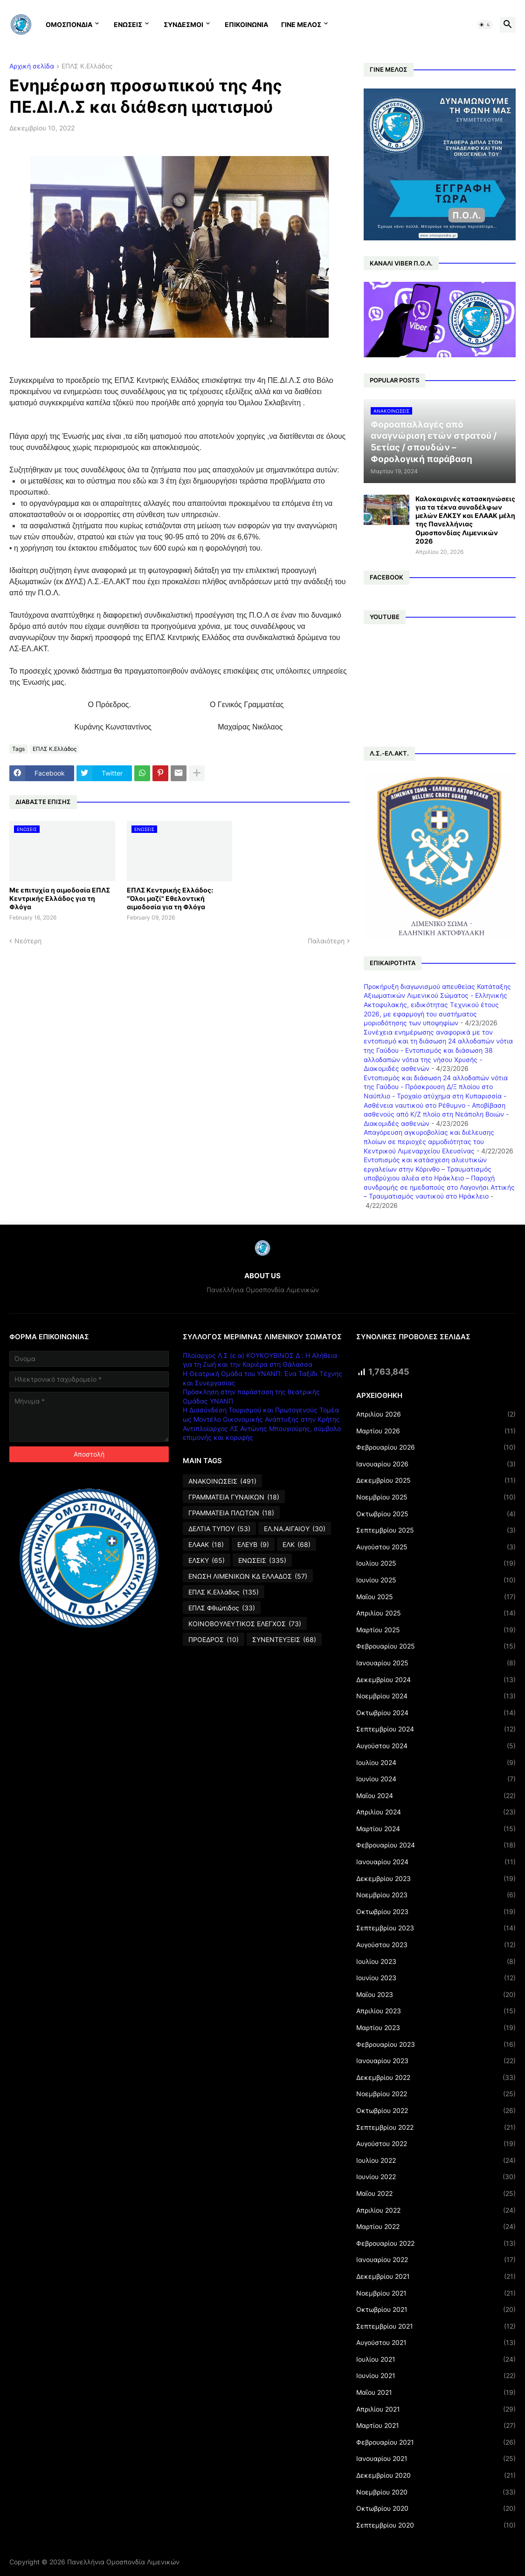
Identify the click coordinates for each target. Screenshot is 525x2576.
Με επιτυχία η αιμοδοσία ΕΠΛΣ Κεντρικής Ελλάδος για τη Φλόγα (59, 898)
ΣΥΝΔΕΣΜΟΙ (183, 24)
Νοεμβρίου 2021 (436, 2293)
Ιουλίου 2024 (436, 1762)
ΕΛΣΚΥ (206, 1560)
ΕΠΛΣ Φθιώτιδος (221, 1608)
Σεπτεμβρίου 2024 (436, 1729)
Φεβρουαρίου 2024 (436, 1845)
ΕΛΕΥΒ (253, 1544)
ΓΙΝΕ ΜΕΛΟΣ (301, 24)
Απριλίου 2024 (436, 1812)
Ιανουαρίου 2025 (436, 1663)
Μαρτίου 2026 (436, 1431)
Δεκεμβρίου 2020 (436, 2475)
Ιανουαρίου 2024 (436, 1862)
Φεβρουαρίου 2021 (436, 2442)
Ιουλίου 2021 (436, 2359)
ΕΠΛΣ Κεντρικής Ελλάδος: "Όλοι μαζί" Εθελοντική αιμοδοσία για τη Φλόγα (170, 898)
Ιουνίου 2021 (436, 2375)
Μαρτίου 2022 (436, 2226)
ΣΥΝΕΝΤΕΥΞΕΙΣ (284, 1639)
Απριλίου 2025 (436, 1613)
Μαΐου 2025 (436, 1596)
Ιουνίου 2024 (436, 1779)
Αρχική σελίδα (31, 66)
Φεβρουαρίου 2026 (436, 1447)
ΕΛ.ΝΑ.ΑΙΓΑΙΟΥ (294, 1528)
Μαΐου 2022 (436, 2193)
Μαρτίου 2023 (436, 2027)
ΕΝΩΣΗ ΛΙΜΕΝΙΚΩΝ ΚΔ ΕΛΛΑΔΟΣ (247, 1576)
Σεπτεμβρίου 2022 (436, 2127)
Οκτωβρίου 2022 (436, 2110)
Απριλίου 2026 (436, 1414)
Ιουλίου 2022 (436, 2160)
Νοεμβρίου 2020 (436, 2492)
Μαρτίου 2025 (436, 1630)
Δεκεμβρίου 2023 (436, 1878)
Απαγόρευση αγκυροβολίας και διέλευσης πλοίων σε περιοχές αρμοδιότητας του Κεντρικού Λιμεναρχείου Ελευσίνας (429, 1141)
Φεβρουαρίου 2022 (436, 2243)
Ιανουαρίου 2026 (436, 1464)
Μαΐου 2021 (436, 2392)
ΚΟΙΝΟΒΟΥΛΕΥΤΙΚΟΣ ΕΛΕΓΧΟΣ (244, 1624)
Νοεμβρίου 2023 (436, 1895)
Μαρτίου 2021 (436, 2425)
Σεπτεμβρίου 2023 (436, 1928)
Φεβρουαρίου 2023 (436, 2044)
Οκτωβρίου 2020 (436, 2508)
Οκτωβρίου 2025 (436, 1514)
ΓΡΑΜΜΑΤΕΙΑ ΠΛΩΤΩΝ (231, 1513)
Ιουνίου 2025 (436, 1580)
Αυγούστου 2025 (436, 1547)
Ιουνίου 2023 (436, 1978)
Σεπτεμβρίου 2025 (436, 1530)
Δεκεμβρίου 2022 (436, 2077)
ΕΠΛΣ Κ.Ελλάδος (87, 66)
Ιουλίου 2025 (436, 1563)
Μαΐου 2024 (436, 1795)
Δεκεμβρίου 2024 (436, 1679)
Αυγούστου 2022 (436, 2143)
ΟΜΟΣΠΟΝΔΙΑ (69, 24)
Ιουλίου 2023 (436, 1961)
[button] (485, 24)
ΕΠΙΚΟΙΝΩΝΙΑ (246, 24)
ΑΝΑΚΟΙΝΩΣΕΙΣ (222, 1481)
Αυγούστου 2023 (436, 1944)
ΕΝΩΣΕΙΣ (128, 24)
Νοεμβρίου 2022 (436, 2094)
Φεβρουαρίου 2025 (436, 1646)
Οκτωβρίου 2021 (436, 2309)
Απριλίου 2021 (436, 2409)
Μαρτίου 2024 (436, 1828)
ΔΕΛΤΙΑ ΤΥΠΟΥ (219, 1528)
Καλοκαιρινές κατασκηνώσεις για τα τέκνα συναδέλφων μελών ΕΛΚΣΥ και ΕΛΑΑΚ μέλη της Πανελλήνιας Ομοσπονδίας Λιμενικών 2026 (465, 520)
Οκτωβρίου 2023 (436, 1911)
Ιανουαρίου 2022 (436, 2259)
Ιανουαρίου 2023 (436, 2060)
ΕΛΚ (297, 1544)
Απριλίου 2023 (436, 2011)
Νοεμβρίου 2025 (436, 1497)
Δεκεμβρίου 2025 (436, 1480)
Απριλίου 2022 (436, 2210)
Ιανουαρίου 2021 (436, 2458)
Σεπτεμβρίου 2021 (436, 2326)
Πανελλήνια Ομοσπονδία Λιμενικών (123, 2562)
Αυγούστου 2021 (436, 2342)
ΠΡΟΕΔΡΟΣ (213, 1639)
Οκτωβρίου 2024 (436, 1712)
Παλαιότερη (326, 941)
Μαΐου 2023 (436, 1994)
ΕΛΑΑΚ (206, 1544)
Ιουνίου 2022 (436, 2176)
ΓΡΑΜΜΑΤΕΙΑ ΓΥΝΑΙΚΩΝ (233, 1497)
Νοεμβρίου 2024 (436, 1696)
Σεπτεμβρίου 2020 (436, 2525)
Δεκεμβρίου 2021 (436, 2276)
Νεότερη (27, 941)
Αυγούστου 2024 (436, 1746)
